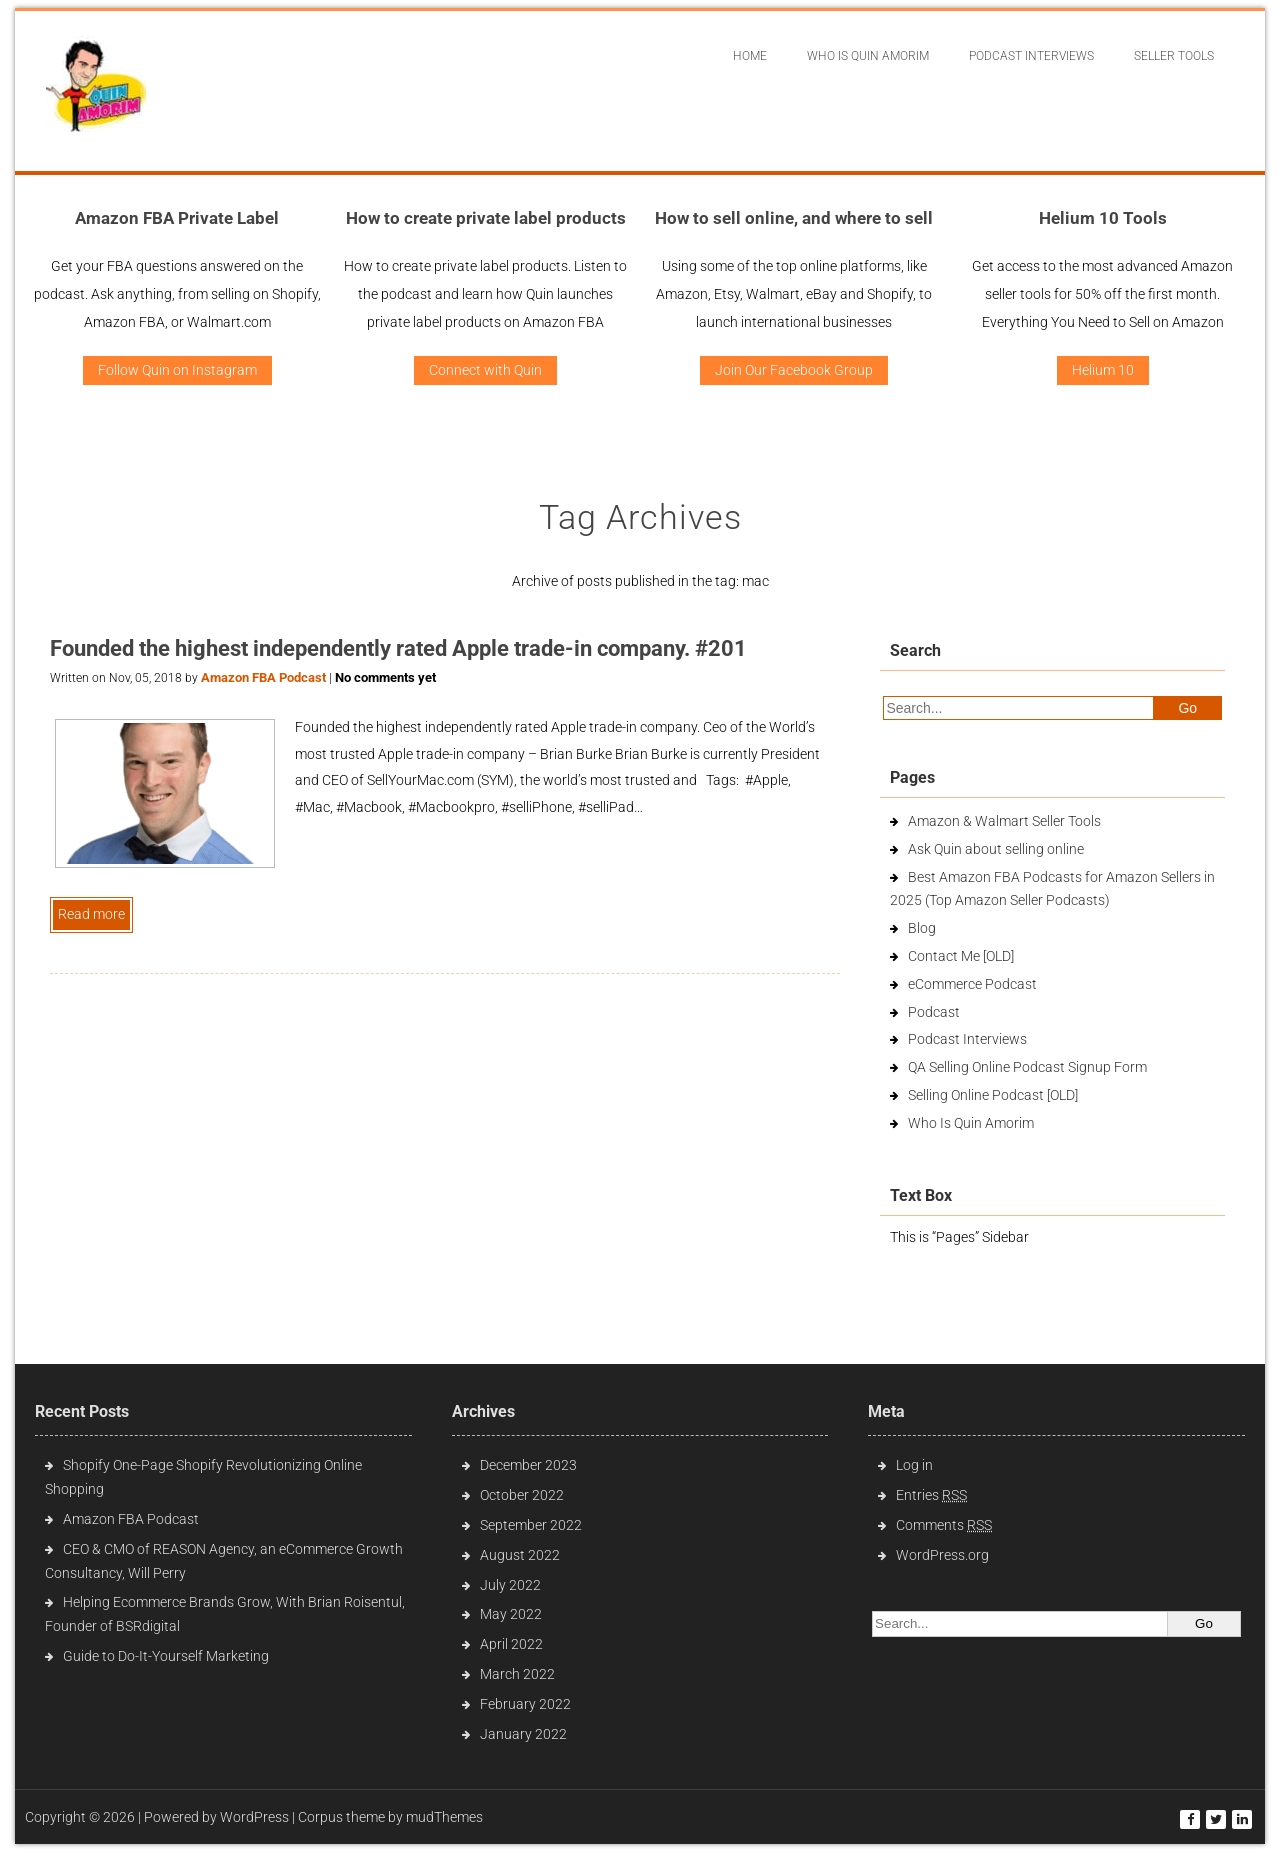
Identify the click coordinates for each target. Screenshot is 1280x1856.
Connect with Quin (485, 370)
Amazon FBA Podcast (263, 677)
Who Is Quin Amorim (868, 56)
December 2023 (528, 1465)
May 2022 (511, 1614)
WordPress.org (942, 1555)
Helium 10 (1103, 370)
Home (750, 56)
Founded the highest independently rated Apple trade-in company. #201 (398, 648)
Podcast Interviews (967, 1039)
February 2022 (525, 1704)
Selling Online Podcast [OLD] (993, 1095)
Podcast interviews (1031, 56)
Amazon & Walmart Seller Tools (1004, 821)
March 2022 (517, 1674)
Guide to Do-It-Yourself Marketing (167, 1656)
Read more (91, 914)
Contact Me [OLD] (961, 956)
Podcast (934, 1012)
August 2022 (520, 1555)
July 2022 (510, 1585)
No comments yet (385, 677)
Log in (914, 1465)
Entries (931, 1495)
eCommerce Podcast (972, 984)
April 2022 (511, 1644)
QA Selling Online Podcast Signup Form (1027, 1067)
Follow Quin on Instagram (177, 370)
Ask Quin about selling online (996, 849)
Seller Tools (1174, 56)
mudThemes (444, 1817)
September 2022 (531, 1525)
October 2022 (522, 1495)
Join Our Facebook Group (794, 370)
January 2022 (523, 1734)
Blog (922, 928)
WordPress (254, 1817)
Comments (944, 1525)
